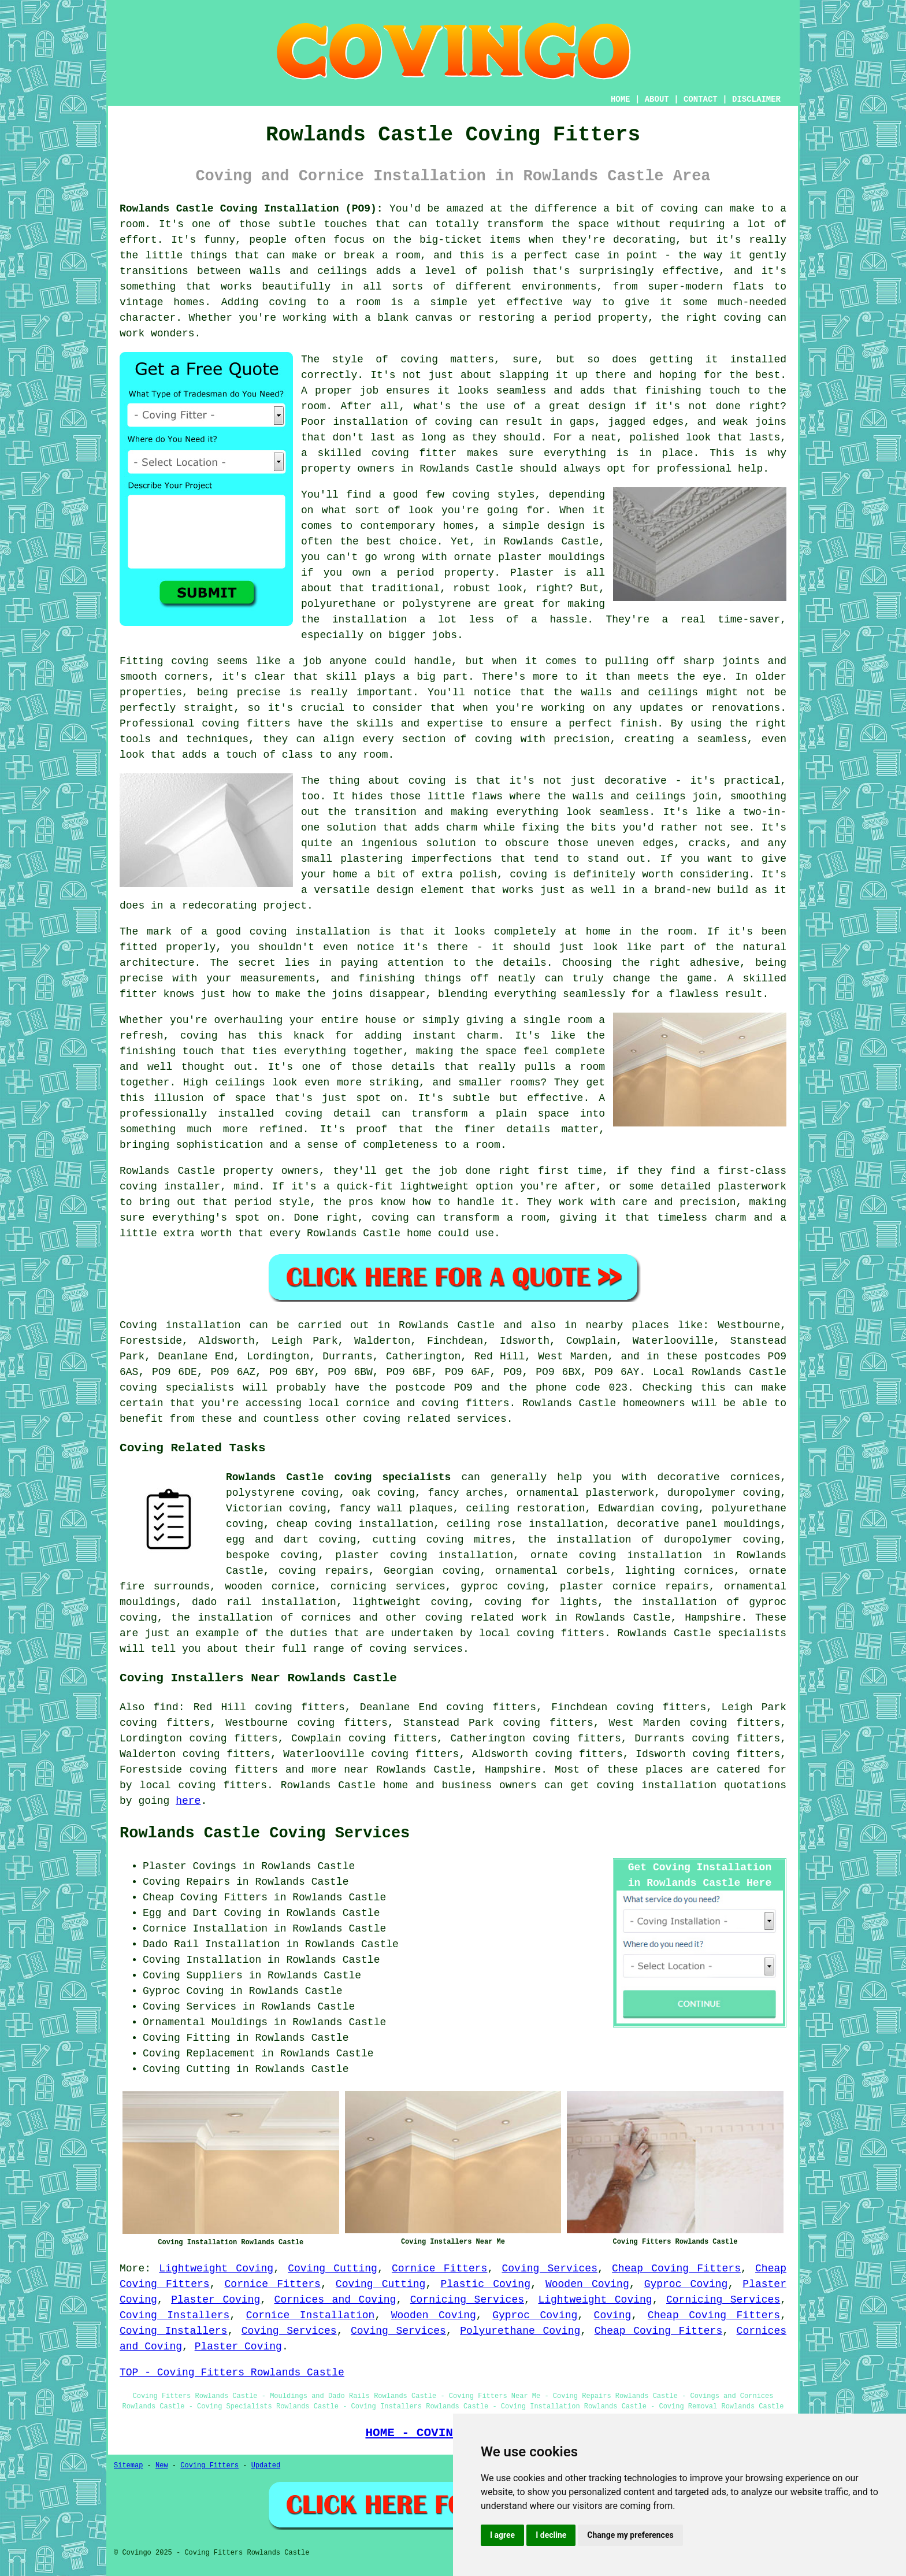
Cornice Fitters (439, 2268)
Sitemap (128, 2466)
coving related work (486, 1618)
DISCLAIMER (756, 99)
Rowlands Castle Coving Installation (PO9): (251, 208)
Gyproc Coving (686, 2284)
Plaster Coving (215, 2300)
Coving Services (549, 2268)
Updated (265, 2466)
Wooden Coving (587, 2284)
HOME (620, 99)
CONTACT (701, 99)
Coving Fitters (209, 2466)
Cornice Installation (310, 2315)
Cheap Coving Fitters (676, 2268)
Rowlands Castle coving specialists (338, 1477)
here (188, 1801)
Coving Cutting (332, 2268)
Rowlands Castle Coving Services (265, 1833)
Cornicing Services (467, 2300)
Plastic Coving (485, 2284)
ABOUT (657, 99)
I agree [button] (502, 2535)
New (161, 2466)
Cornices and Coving (335, 2300)
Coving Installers (174, 2315)
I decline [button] (551, 2535)
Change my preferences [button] (630, 2535)
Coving (613, 2315)
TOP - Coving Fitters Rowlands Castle (232, 2372)
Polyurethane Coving (520, 2331)
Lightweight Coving (216, 2268)
